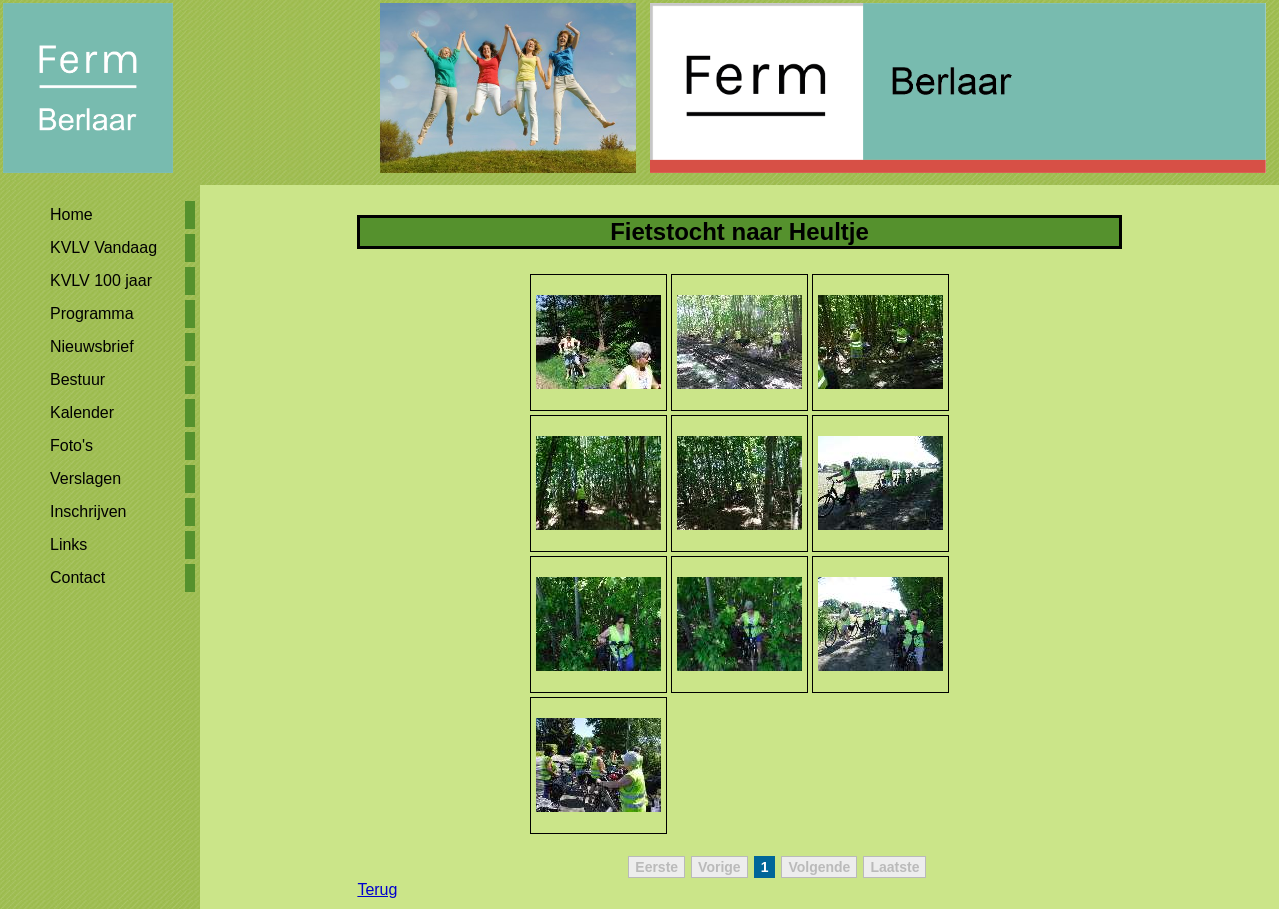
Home (71, 214)
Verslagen (85, 478)
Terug (377, 889)
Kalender (82, 412)
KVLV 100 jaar (101, 280)
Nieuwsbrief (92, 346)
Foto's (71, 445)
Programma (92, 313)
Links (68, 544)
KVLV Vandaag (103, 247)
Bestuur (77, 379)
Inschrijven (88, 511)
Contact (77, 577)
